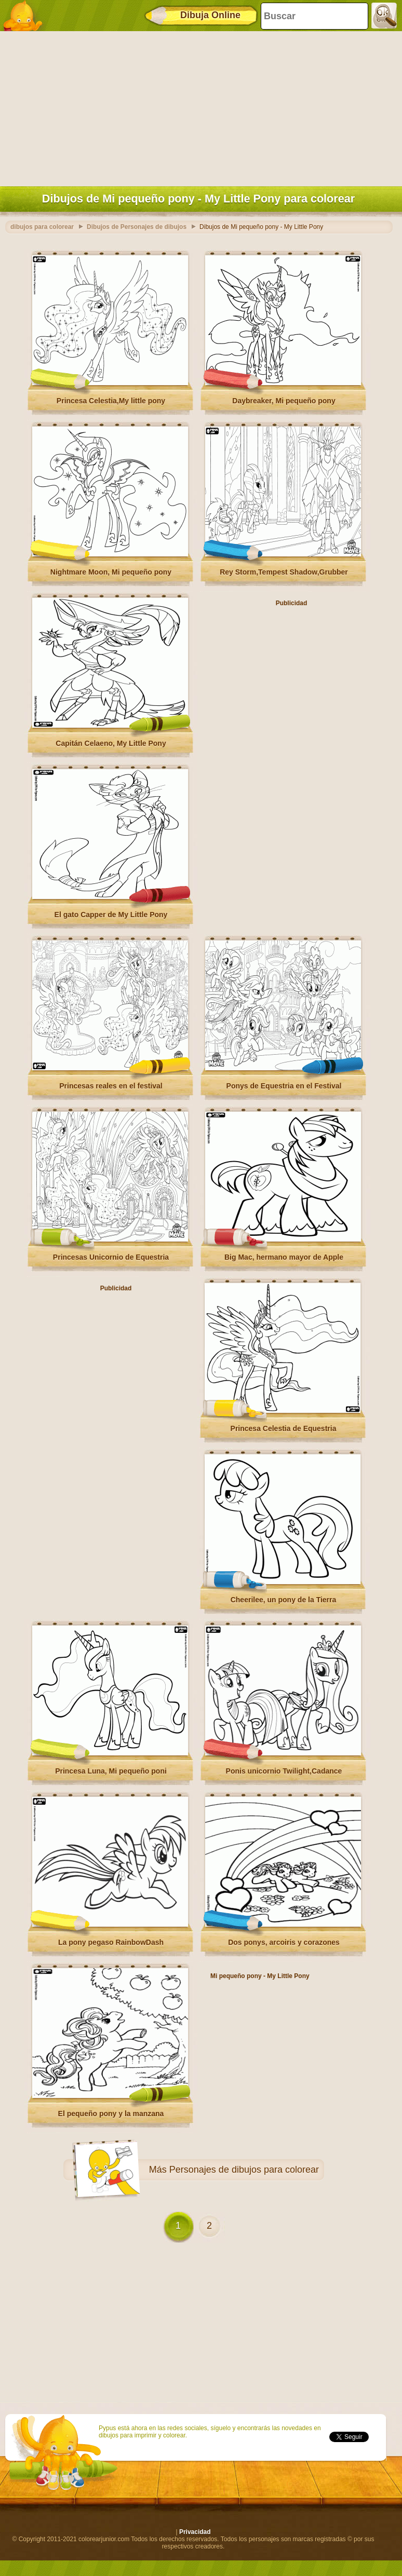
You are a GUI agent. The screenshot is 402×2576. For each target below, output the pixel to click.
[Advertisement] (198, 106)
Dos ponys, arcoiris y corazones (284, 1942)
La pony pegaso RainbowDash (111, 1942)
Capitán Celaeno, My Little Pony (111, 743)
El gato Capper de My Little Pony (111, 914)
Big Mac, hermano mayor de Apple (283, 1257)
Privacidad (195, 2532)
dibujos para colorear (42, 226)
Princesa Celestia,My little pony (111, 401)
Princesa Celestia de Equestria (284, 1428)
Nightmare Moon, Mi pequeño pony (110, 572)
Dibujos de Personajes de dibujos (136, 226)
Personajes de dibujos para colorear (244, 2169)
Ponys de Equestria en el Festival (284, 1086)
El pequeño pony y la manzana (111, 2113)
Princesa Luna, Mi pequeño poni (111, 1771)
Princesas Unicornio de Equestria (111, 1257)
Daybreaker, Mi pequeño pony (283, 401)
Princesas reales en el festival (110, 1086)
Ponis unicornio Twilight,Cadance (284, 1771)
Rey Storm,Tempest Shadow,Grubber (284, 572)
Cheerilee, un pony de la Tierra (284, 1600)
